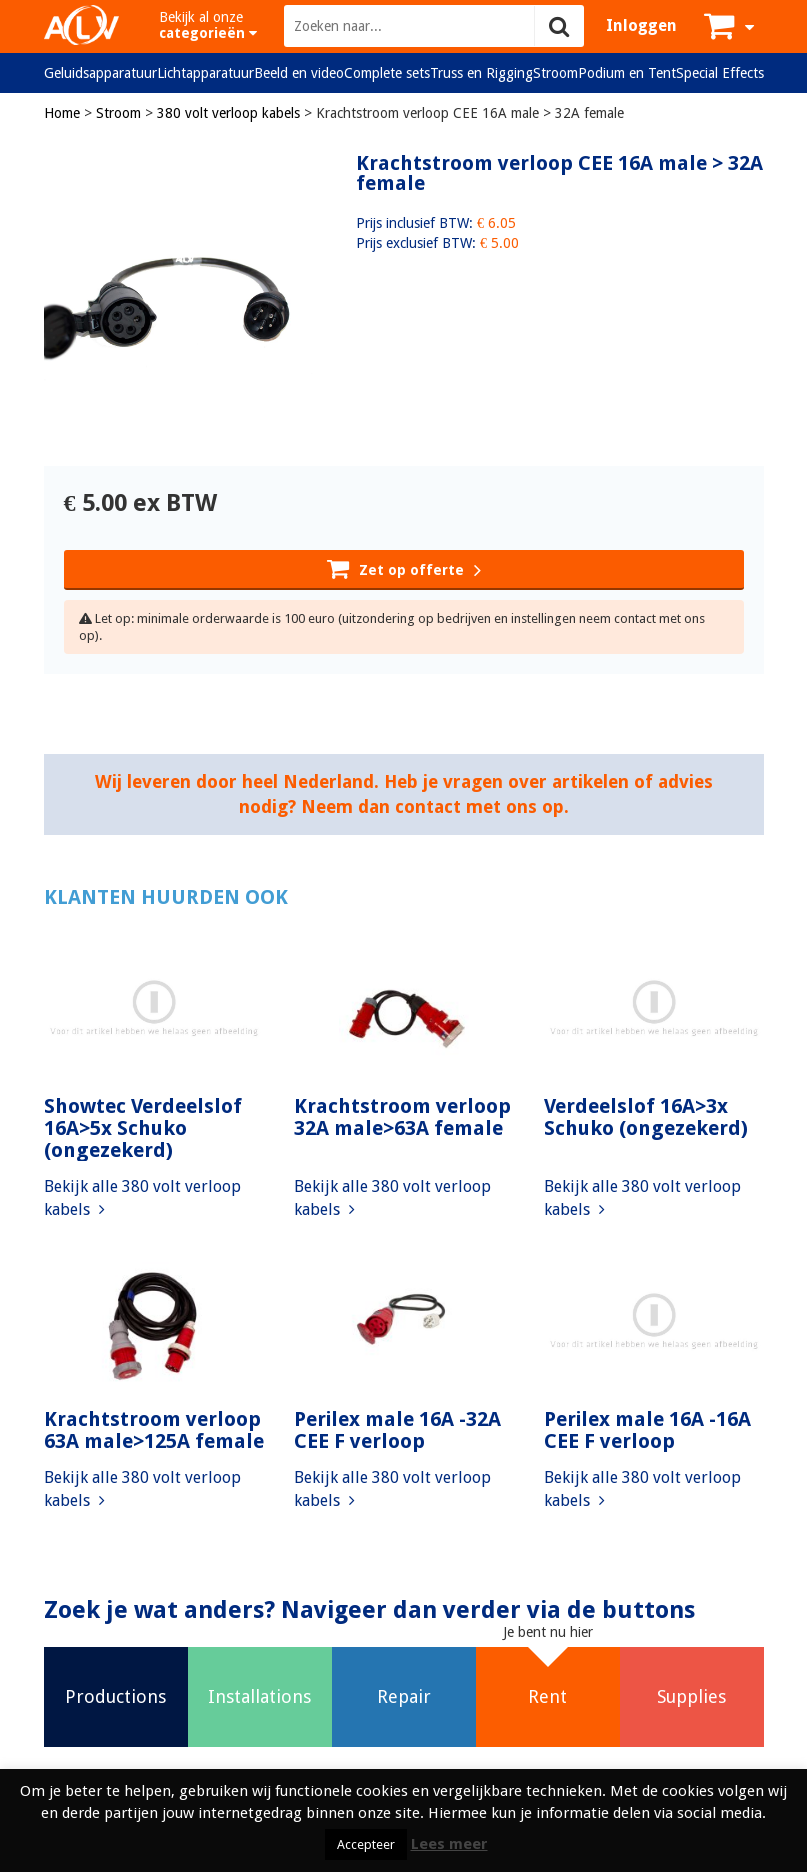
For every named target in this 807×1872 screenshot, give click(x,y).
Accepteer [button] (366, 1844)
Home (62, 113)
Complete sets (387, 73)
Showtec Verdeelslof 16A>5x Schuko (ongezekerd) (143, 1128)
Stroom (555, 73)
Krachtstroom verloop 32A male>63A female (402, 1117)
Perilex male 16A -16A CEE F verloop (647, 1430)
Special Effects (720, 73)
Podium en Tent (627, 73)
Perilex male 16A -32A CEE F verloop (397, 1430)
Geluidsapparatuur (100, 73)
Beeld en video (299, 73)
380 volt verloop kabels (228, 113)
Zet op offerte (404, 568)
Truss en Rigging (481, 73)
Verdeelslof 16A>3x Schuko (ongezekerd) (646, 1117)
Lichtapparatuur (205, 73)
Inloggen (641, 25)
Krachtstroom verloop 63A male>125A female (154, 1430)
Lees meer (449, 1844)
